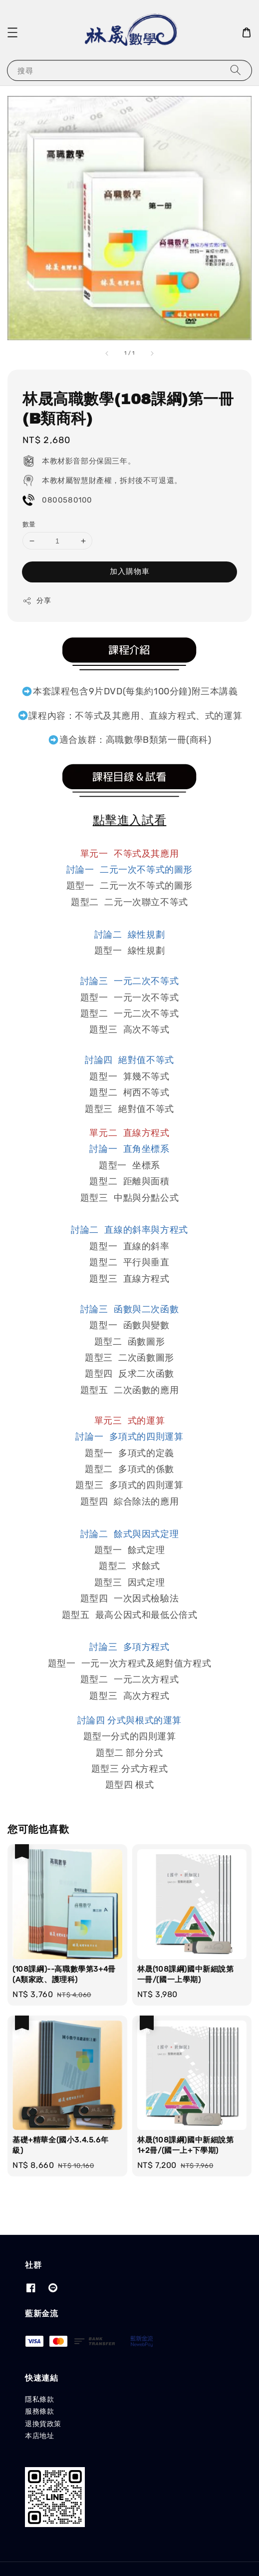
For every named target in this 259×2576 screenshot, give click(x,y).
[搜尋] (236, 70)
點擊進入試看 (130, 821)
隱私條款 (39, 2399)
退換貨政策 (43, 2424)
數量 (29, 524)
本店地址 (39, 2436)
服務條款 (39, 2411)
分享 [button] (36, 600)
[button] (12, 32)
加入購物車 (130, 571)
